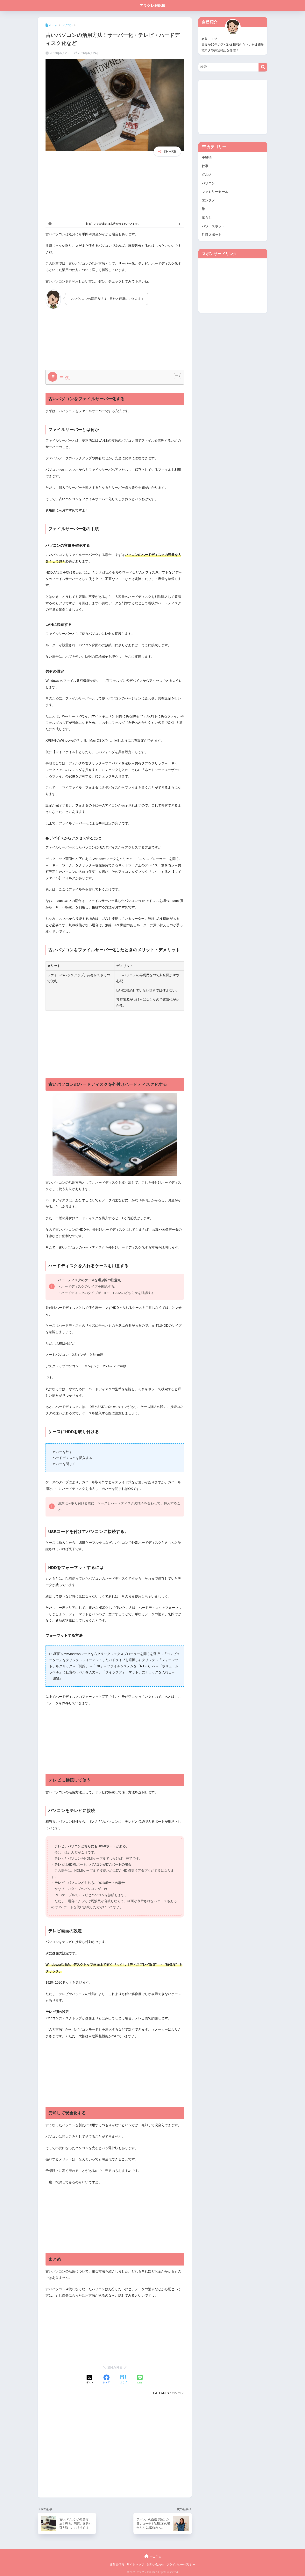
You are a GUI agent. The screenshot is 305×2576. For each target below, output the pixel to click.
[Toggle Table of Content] (175, 376)
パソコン (178, 2393)
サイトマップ (135, 2564)
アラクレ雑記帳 (152, 5)
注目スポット (212, 235)
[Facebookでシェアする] (106, 2379)
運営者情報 (117, 2564)
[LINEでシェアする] (140, 2379)
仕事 (205, 166)
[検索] (263, 67)
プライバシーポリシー (180, 2564)
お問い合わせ (155, 2564)
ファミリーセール (215, 192)
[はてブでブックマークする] (123, 2379)
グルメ (207, 175)
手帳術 (207, 157)
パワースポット (213, 227)
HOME (152, 2556)
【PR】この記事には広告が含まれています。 (112, 223)
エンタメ (208, 201)
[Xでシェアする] (89, 2379)
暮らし (207, 218)
